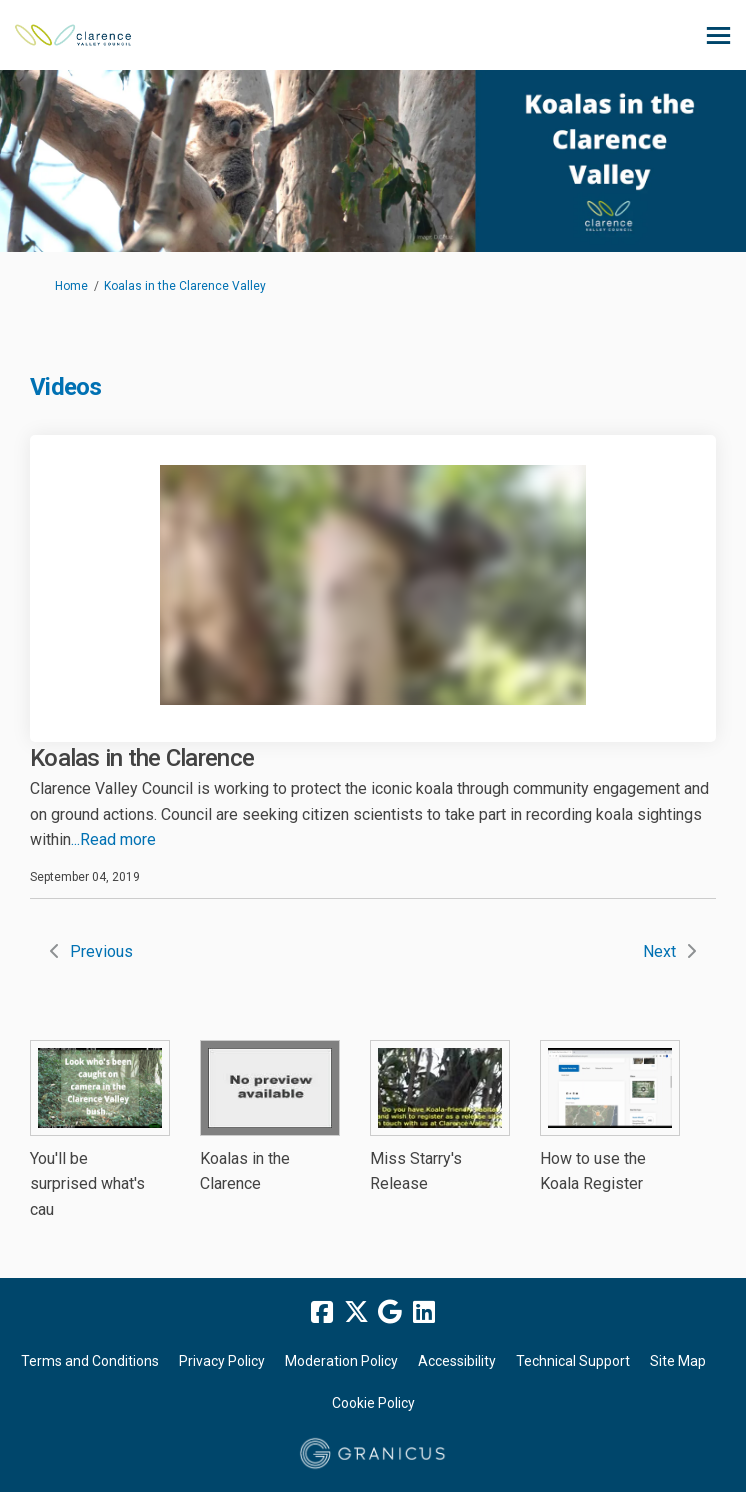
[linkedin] (424, 1312)
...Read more (113, 839)
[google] (390, 1312)
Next (659, 951)
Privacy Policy (222, 1361)
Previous (101, 951)
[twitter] (356, 1312)
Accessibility (457, 1361)
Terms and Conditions (90, 1361)
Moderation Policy (341, 1361)
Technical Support (573, 1361)
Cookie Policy (373, 1403)
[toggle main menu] (718, 35)
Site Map (678, 1361)
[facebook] (322, 1312)
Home (71, 286)
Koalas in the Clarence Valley (185, 286)
